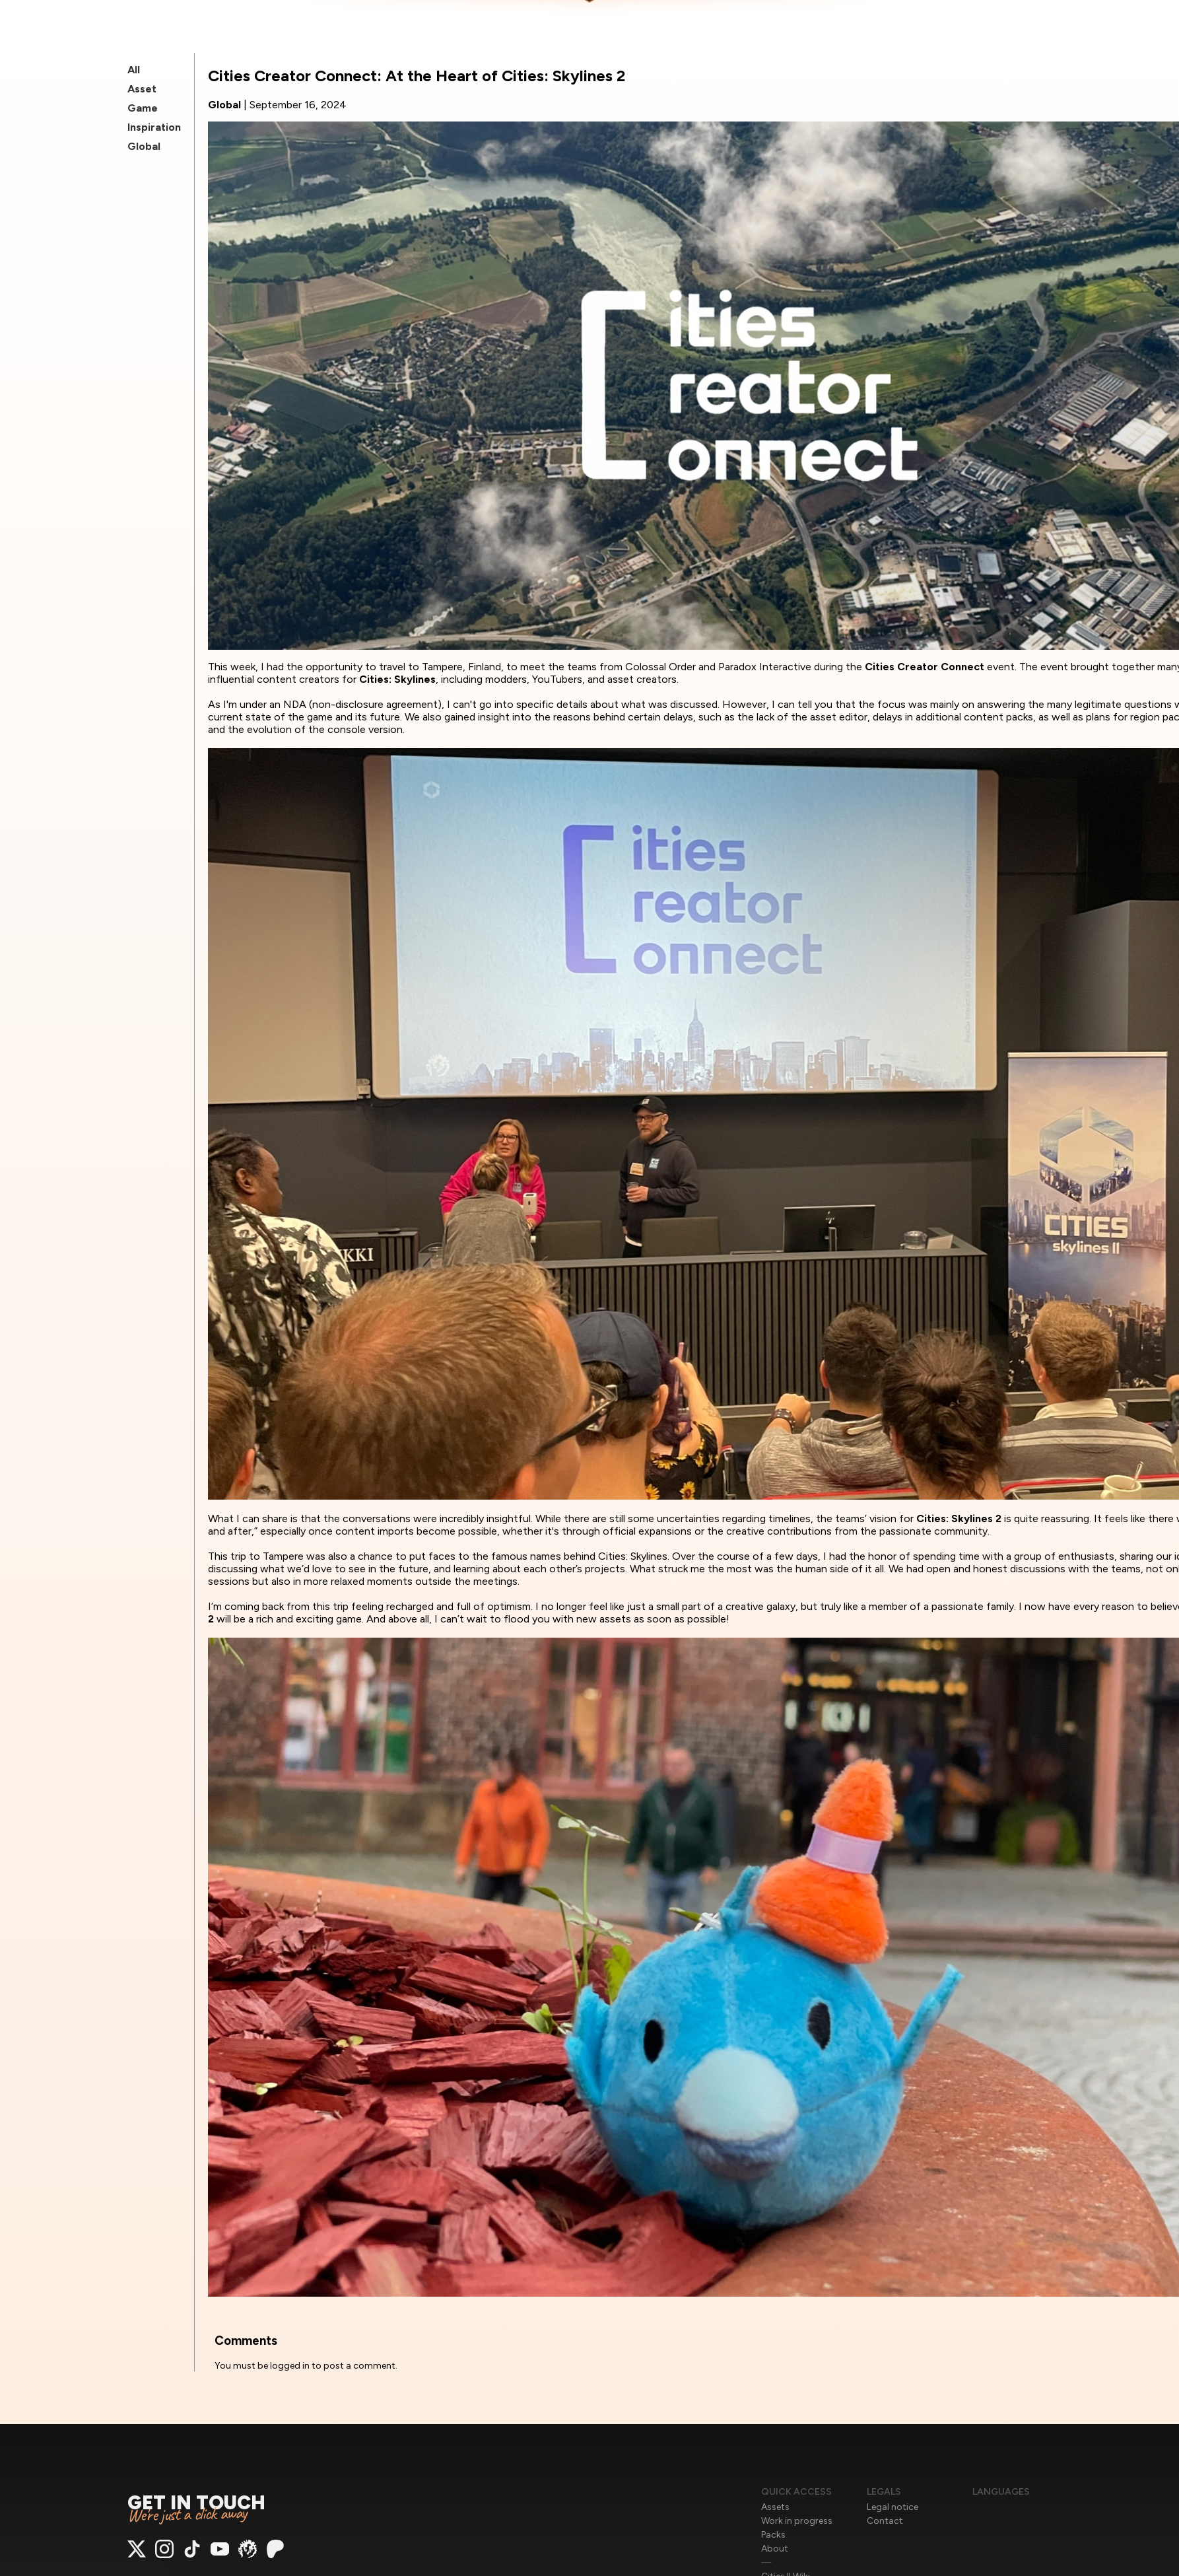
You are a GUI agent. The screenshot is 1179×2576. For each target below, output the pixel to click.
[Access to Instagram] (164, 2554)
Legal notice (892, 2507)
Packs (773, 2534)
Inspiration (154, 127)
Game (142, 108)
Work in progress (796, 2520)
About (774, 2548)
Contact (885, 2520)
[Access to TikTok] (192, 2554)
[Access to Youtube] (220, 2554)
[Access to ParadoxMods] (247, 2554)
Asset (141, 89)
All (133, 69)
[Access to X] (136, 2554)
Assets (775, 2507)
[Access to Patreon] (275, 2554)
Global (143, 146)
